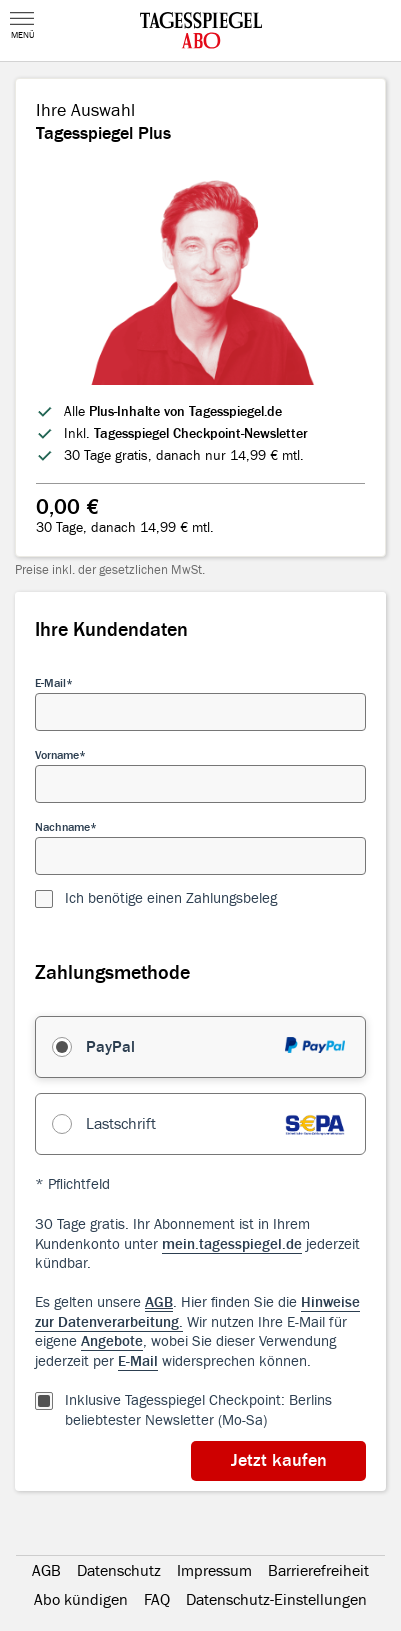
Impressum (214, 1571)
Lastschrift (121, 1124)
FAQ (157, 1600)
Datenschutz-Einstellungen (276, 1600)
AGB (46, 1571)
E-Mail (50, 683)
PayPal (110, 1047)
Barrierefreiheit (318, 1571)
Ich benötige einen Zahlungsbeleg (171, 898)
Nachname (62, 827)
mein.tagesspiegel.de (232, 1244)
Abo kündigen (81, 1600)
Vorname (57, 755)
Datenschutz (119, 1571)
